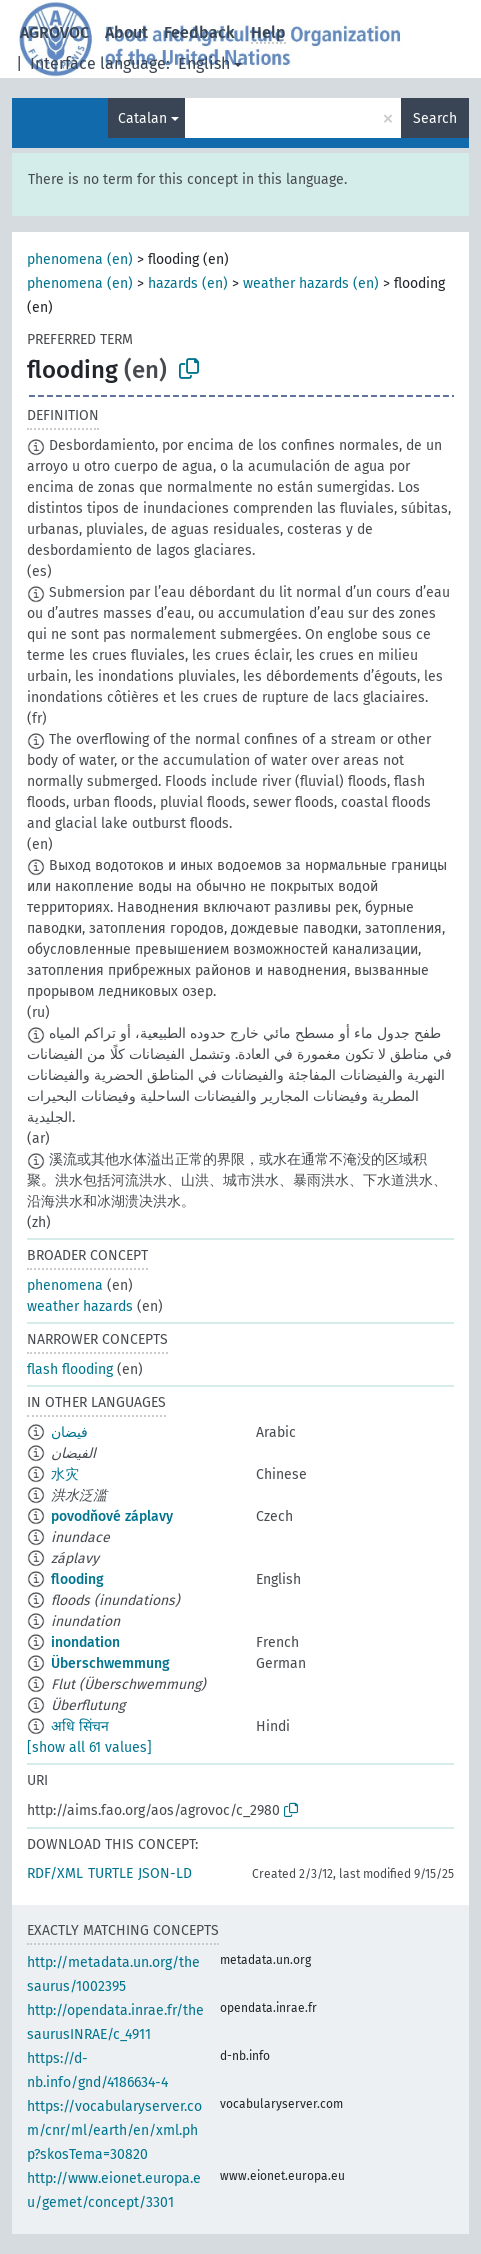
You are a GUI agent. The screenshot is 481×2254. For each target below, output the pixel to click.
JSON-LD (165, 1873)
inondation (85, 1642)
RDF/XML (55, 1873)
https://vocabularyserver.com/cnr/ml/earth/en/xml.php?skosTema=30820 (114, 2130)
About (126, 32)
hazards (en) (188, 283)
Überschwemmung (110, 1663)
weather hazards (80, 1306)
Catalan (142, 118)
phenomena (65, 1285)
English (204, 63)
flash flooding (70, 1369)
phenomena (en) (80, 259)
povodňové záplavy (112, 1516)
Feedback (199, 32)
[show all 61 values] (89, 1747)
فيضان (69, 1432)
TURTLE (110, 1873)
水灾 (65, 1474)
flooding (77, 1579)
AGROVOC (54, 32)
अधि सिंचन (80, 1726)
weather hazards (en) (311, 283)
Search (435, 118)
